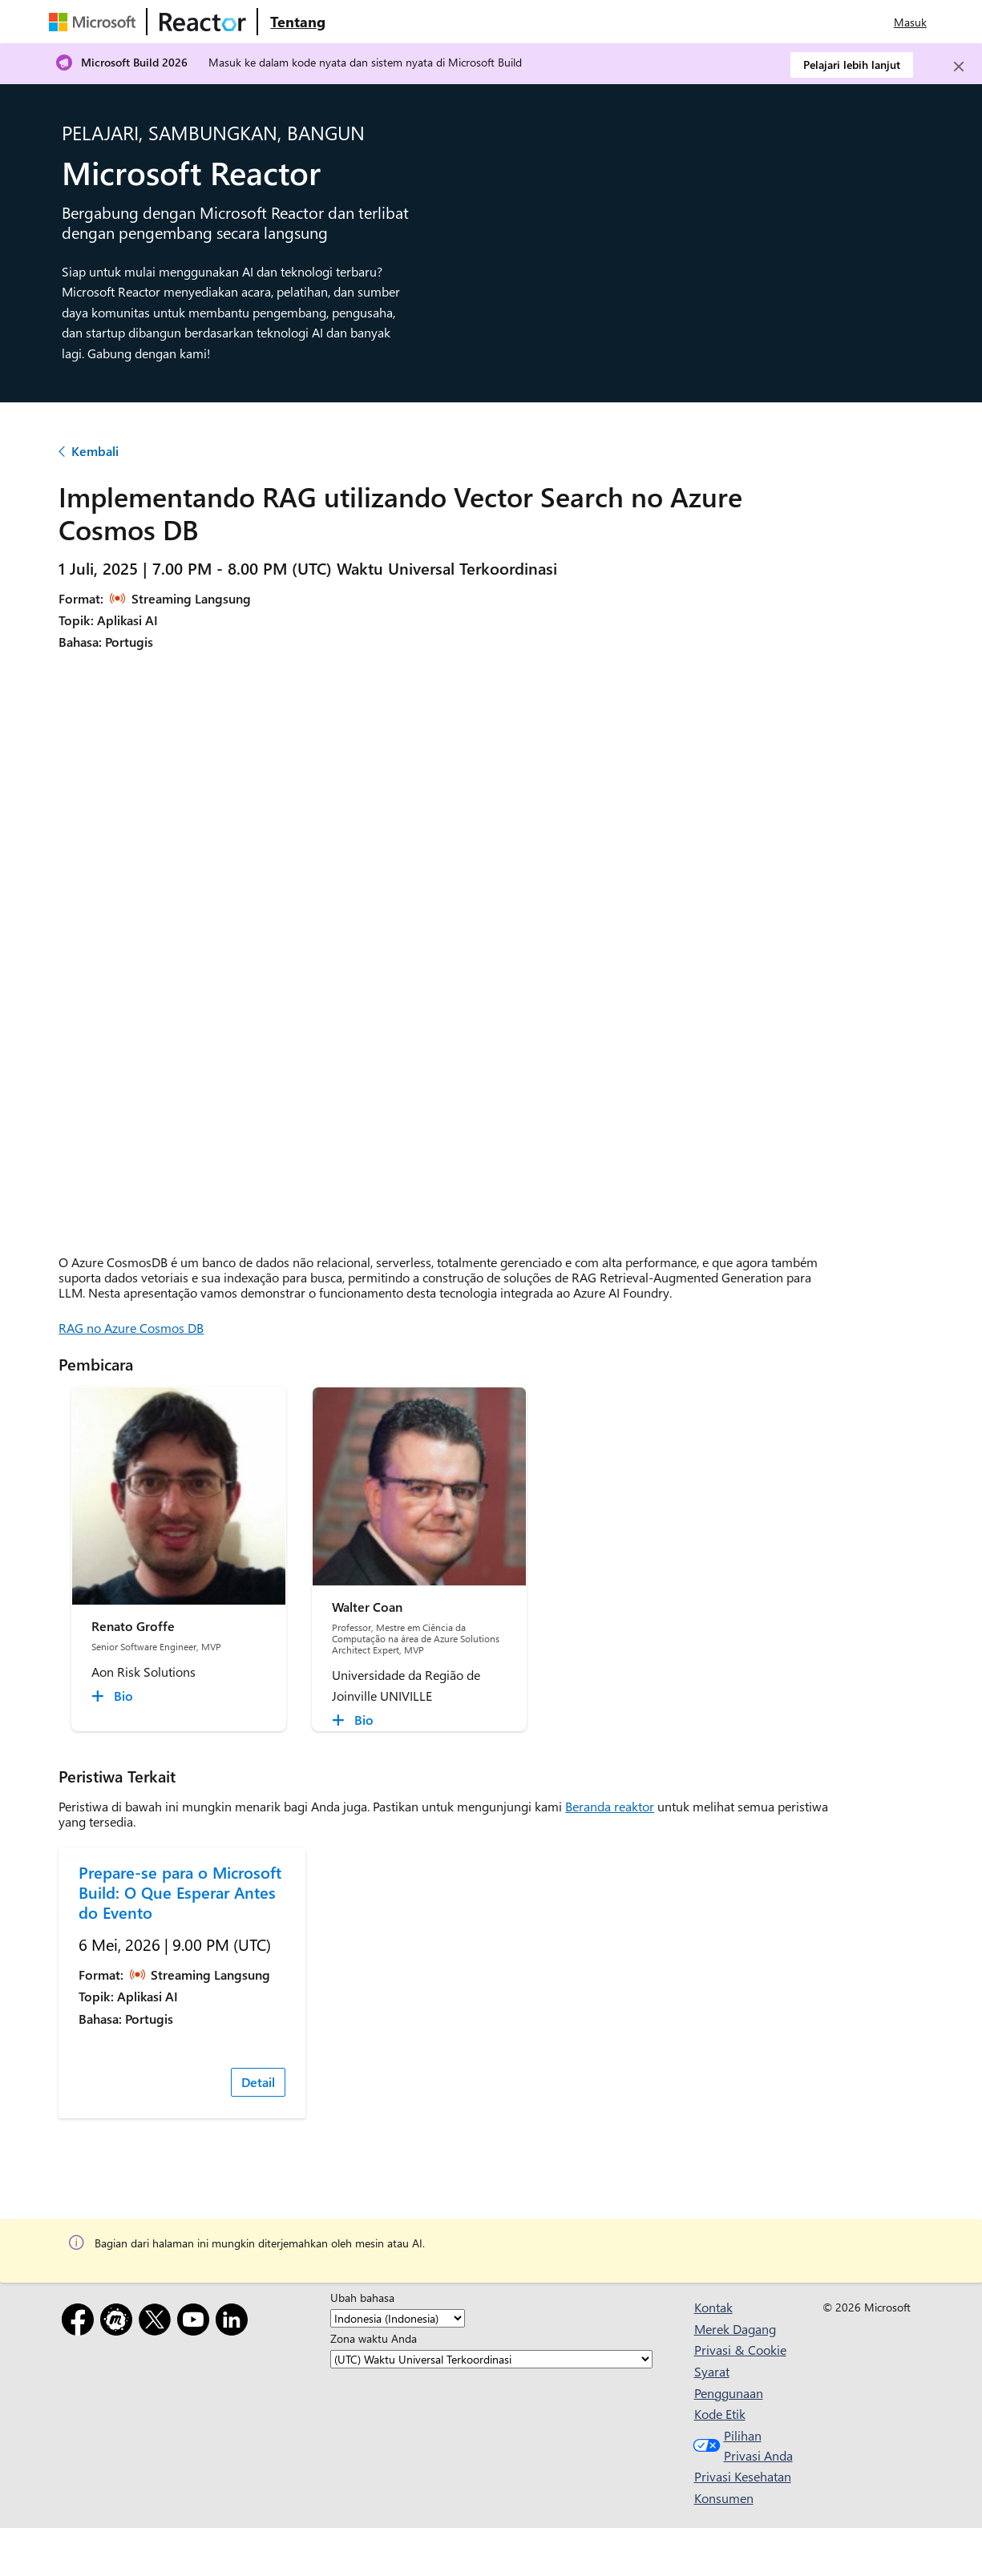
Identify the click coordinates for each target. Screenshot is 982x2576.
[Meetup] (119, 2322)
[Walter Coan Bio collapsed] (355, 1720)
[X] (158, 2322)
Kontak (713, 2307)
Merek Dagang (735, 2328)
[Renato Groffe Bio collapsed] (114, 1696)
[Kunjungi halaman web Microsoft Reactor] (203, 21)
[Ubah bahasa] (397, 2318)
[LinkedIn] (235, 2322)
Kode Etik (720, 2413)
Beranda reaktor (609, 1806)
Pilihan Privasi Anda (741, 2446)
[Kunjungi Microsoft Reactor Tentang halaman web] (298, 21)
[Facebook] (81, 2322)
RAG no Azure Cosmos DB (131, 1327)
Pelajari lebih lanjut (851, 64)
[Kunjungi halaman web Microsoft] (95, 21)
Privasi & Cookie (740, 2349)
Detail (258, 2081)
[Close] (959, 66)
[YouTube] (196, 2322)
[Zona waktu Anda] (491, 2359)
